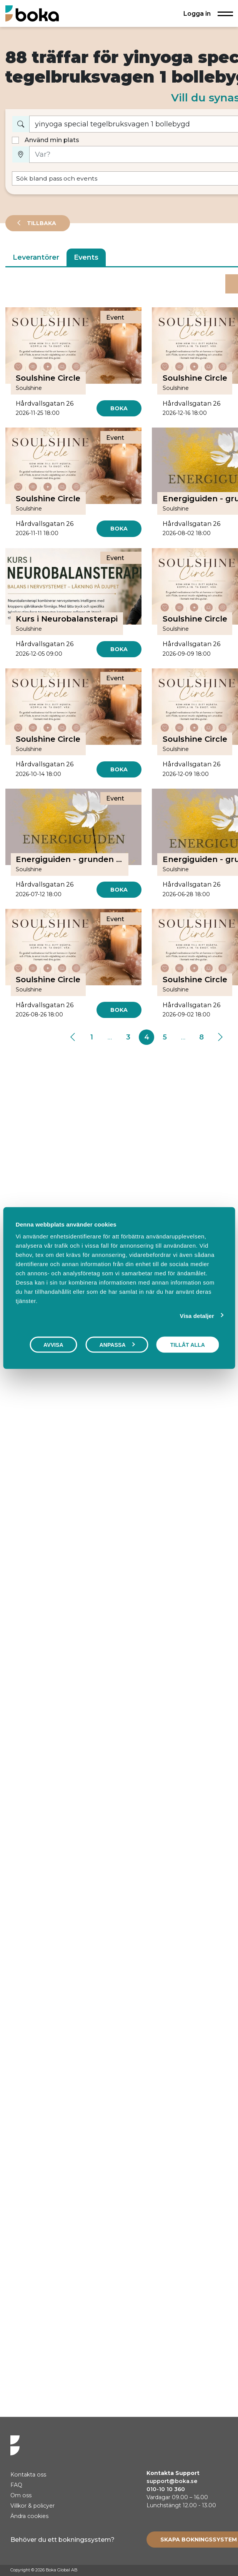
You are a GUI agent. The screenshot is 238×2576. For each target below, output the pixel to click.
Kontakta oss (28, 2474)
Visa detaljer (197, 1315)
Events (86, 257)
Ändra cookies (29, 2516)
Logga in (197, 13)
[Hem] (32, 13)
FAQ (16, 2485)
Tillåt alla (187, 1344)
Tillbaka (40, 223)
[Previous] (73, 1037)
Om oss (21, 2495)
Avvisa (53, 1344)
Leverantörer (36, 257)
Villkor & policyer (32, 2505)
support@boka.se (171, 2481)
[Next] (220, 1037)
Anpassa (117, 1344)
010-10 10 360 (165, 2489)
